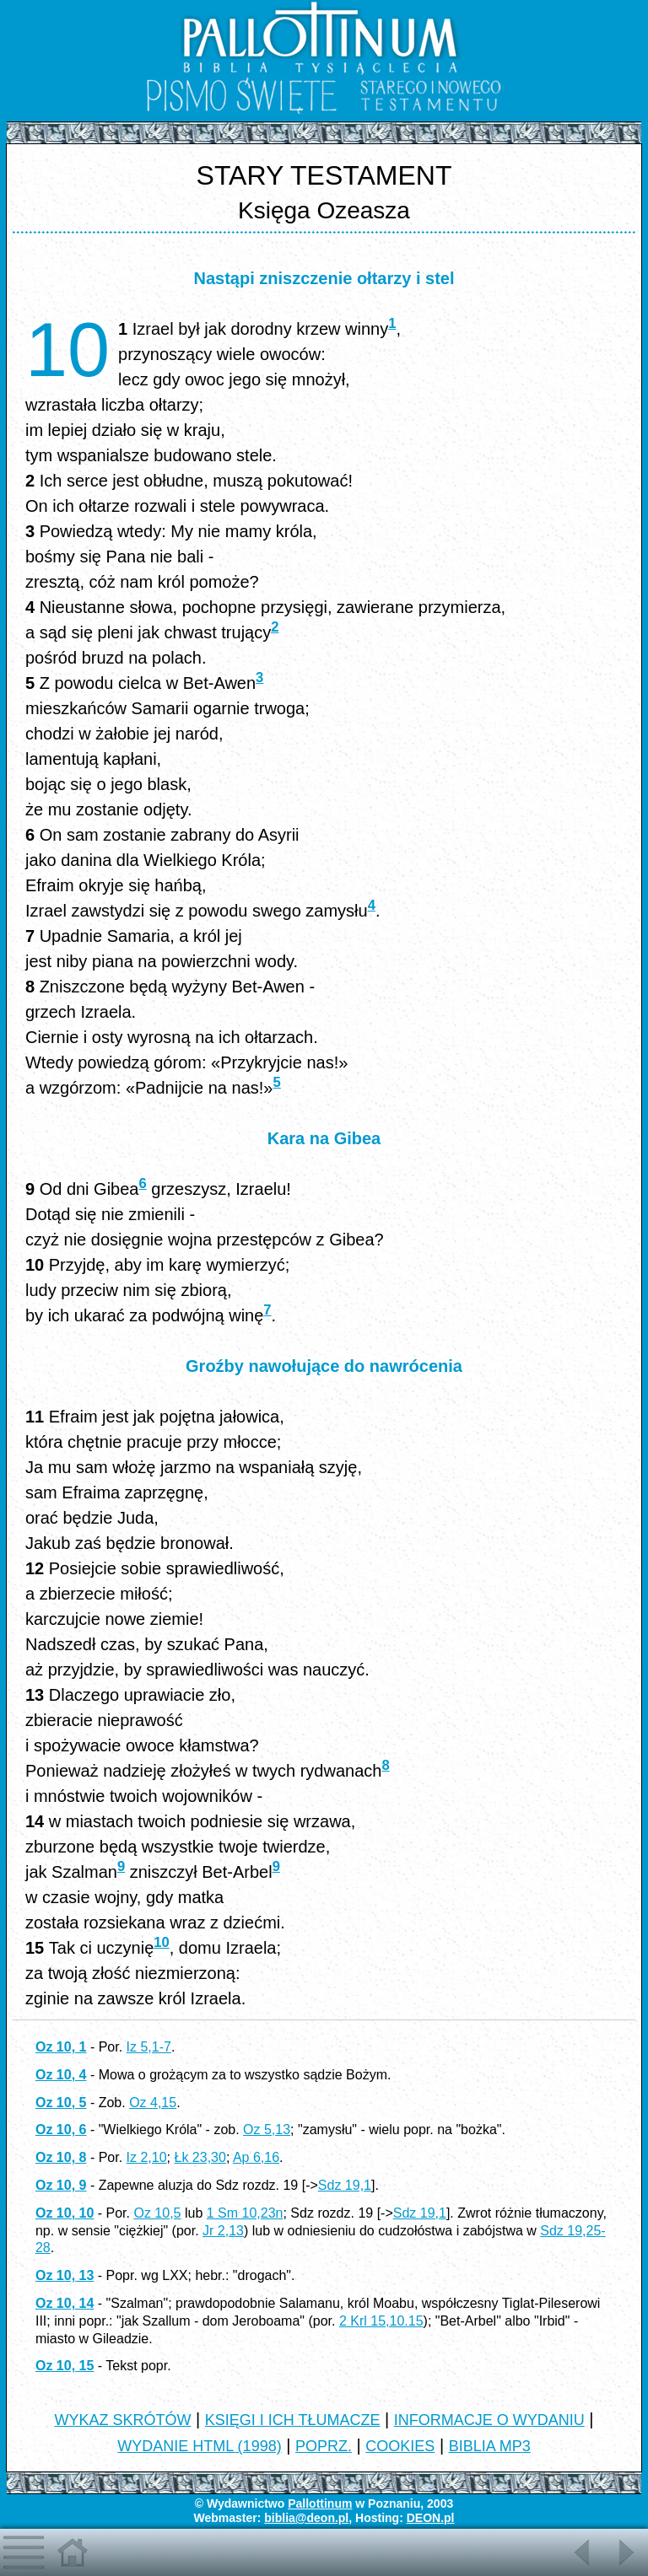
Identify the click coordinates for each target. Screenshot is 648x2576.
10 (161, 1942)
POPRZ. (323, 2446)
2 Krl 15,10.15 (381, 2321)
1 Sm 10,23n (245, 2213)
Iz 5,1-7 (149, 2047)
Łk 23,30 (199, 2157)
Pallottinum (320, 2503)
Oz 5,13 (266, 2129)
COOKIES (400, 2446)
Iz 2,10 (147, 2157)
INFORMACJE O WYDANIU (489, 2420)
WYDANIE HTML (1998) (199, 2446)
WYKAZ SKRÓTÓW (122, 2420)
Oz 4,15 (152, 2102)
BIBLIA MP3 (490, 2446)
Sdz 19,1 (344, 2185)
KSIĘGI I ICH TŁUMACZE (293, 2420)
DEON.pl (431, 2518)
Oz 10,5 (157, 2213)
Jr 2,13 (223, 2231)
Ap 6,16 (256, 2157)
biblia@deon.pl (306, 2518)
